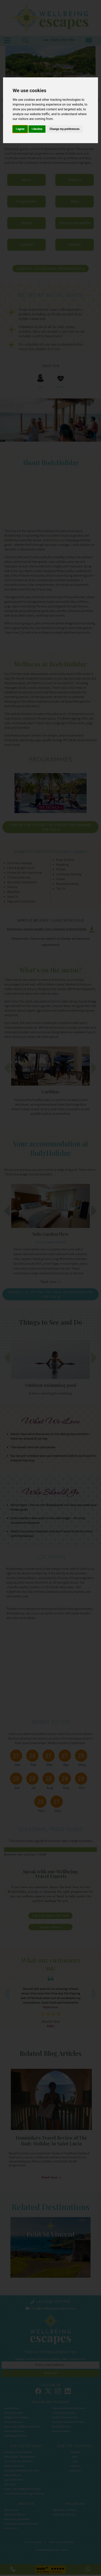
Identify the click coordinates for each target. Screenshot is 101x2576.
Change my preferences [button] (64, 129)
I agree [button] (20, 129)
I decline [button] (37, 129)
